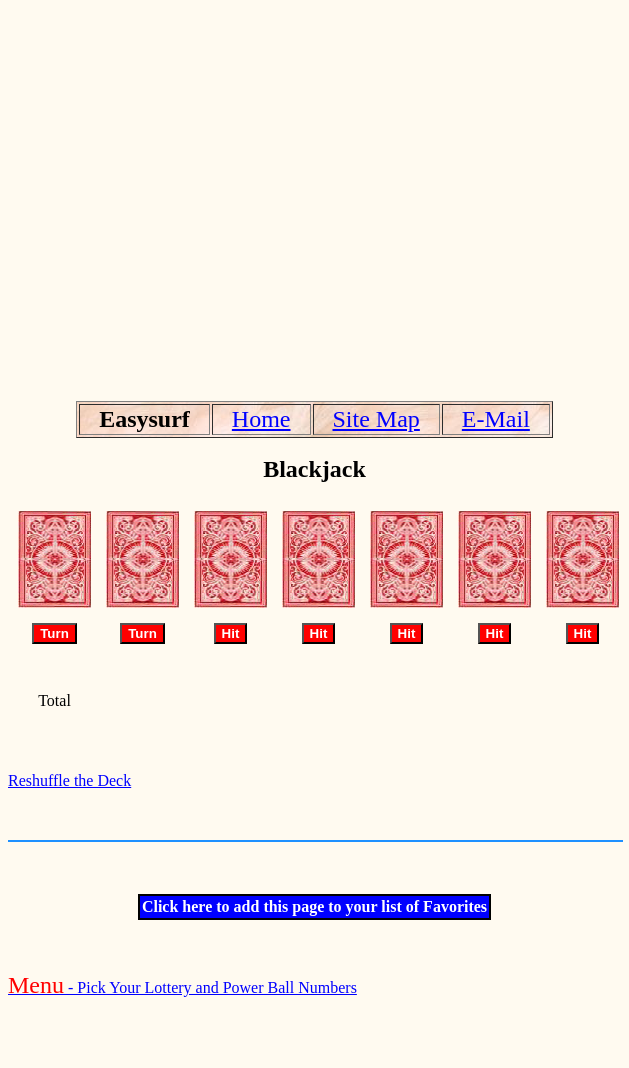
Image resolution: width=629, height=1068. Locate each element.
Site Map (376, 419)
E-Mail (496, 419)
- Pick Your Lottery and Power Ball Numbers (182, 987)
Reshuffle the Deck (69, 780)
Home (261, 419)
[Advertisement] (310, 195)
